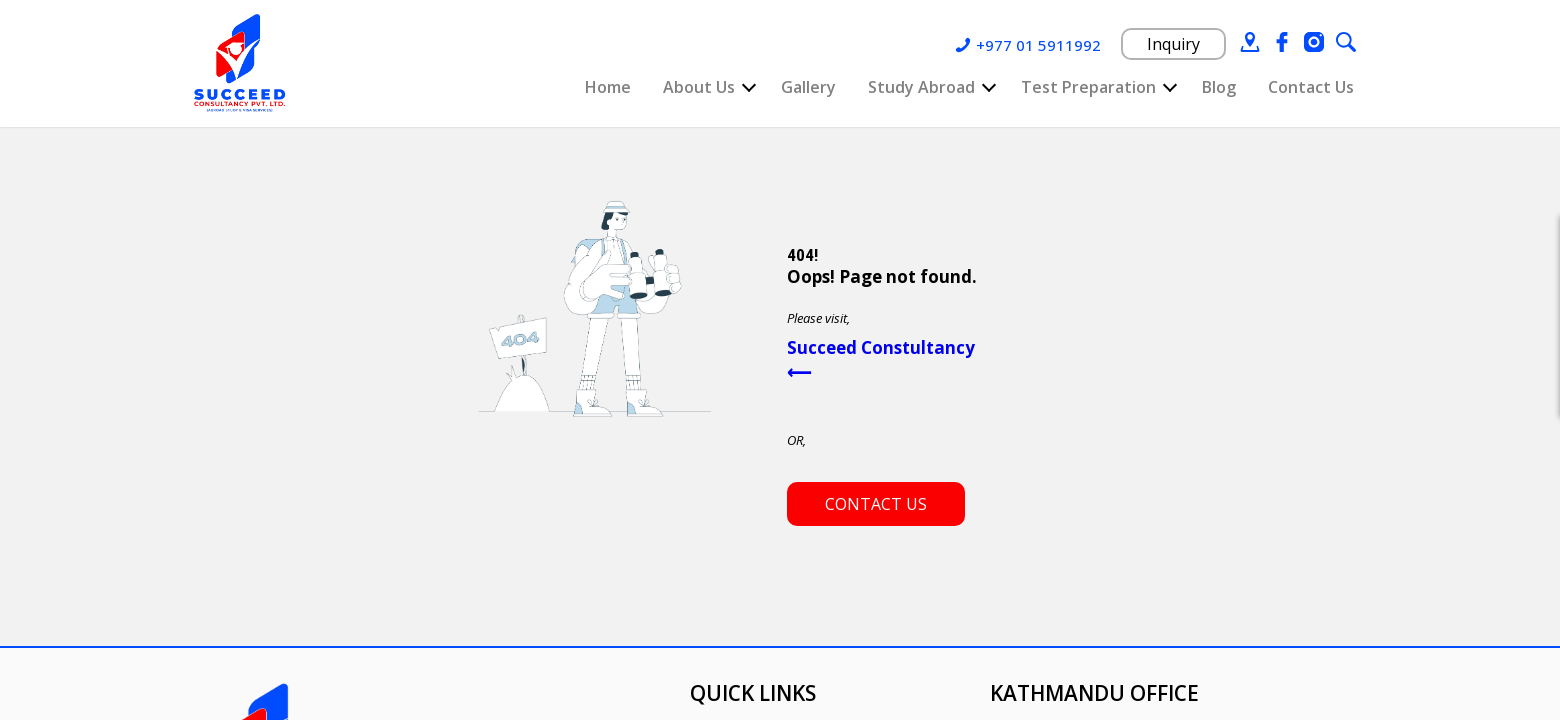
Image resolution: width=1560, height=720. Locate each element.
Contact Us (1311, 87)
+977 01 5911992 (1038, 45)
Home (608, 87)
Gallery (808, 87)
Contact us (876, 504)
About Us (699, 87)
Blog (1219, 87)
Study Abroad (921, 87)
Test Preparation (1088, 87)
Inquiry (1173, 44)
